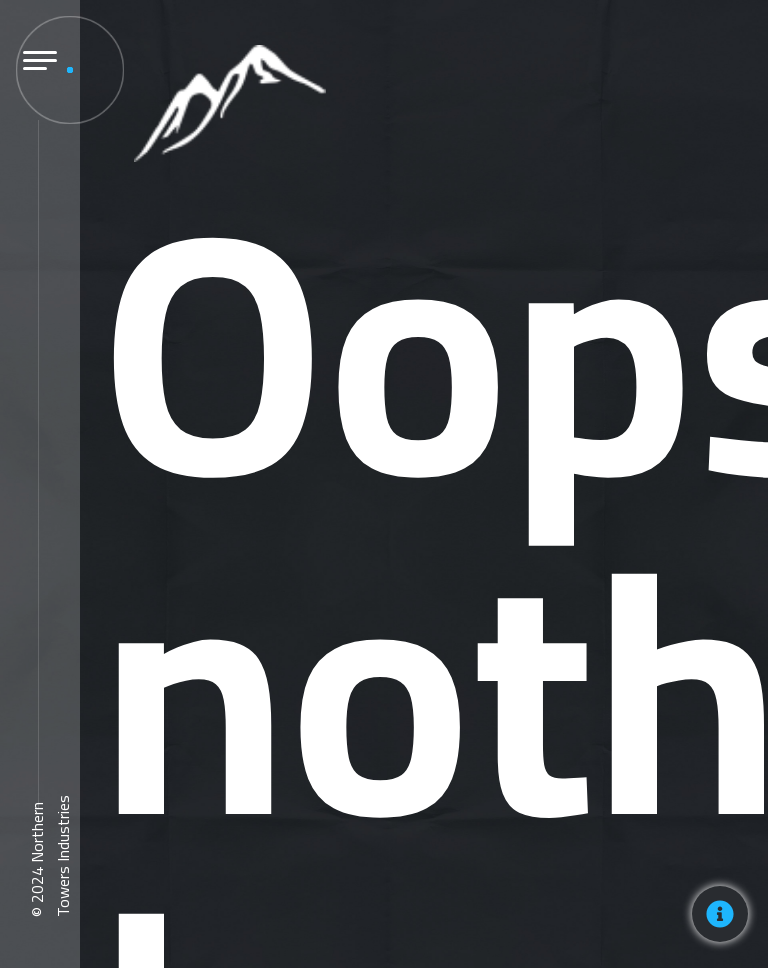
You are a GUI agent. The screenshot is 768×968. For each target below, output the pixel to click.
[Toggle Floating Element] (720, 914)
